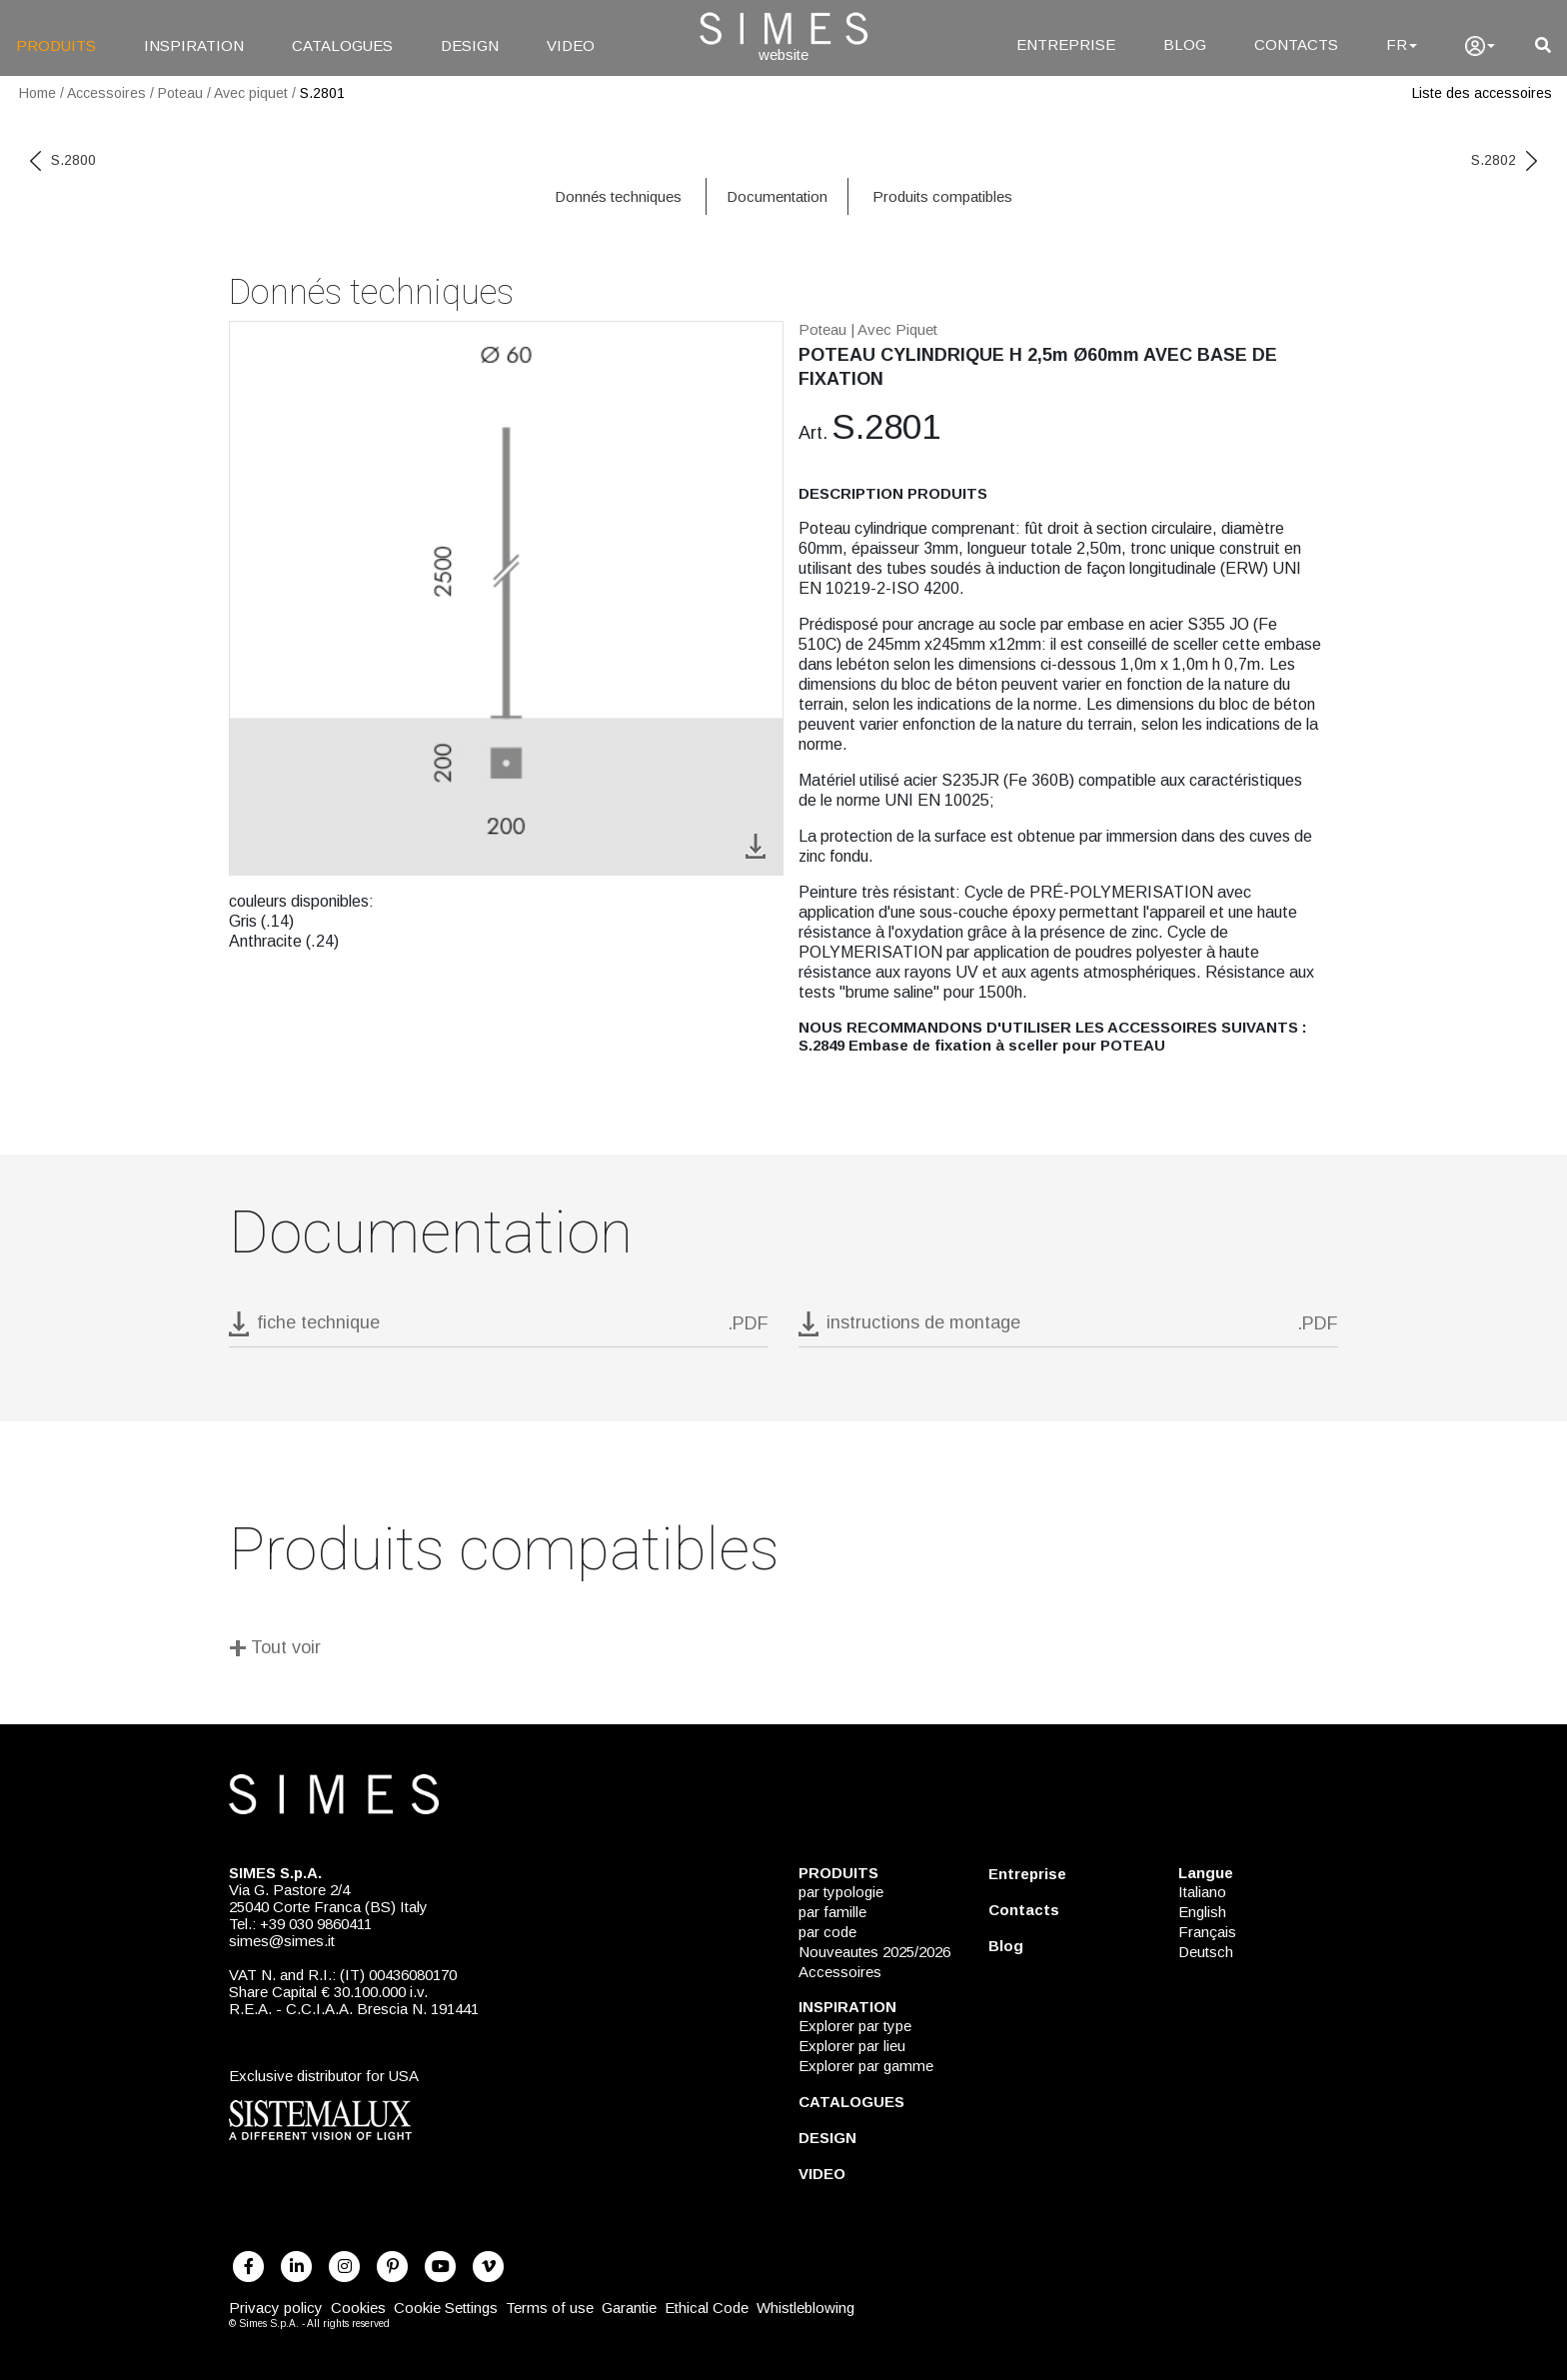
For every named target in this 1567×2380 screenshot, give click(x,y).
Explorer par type (854, 2025)
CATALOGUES (342, 45)
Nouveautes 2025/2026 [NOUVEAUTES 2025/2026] (874, 1951)
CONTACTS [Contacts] (1296, 44)
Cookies (358, 2307)
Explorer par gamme (865, 2065)
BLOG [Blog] (1184, 44)
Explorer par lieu (851, 2045)
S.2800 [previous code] (63, 160)
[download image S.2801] (756, 844)
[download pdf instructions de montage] (1068, 1328)
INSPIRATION (194, 45)
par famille (832, 1911)
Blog (1005, 1945)
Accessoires (106, 93)
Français (1207, 1931)
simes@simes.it (282, 1940)
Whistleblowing (805, 2307)
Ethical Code (707, 2307)
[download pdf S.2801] (499, 1328)
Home (37, 93)
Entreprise (1027, 1873)
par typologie (840, 1891)
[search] (1543, 45)
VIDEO (571, 45)
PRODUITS (56, 45)
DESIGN (470, 45)
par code (827, 1931)
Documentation (777, 196)
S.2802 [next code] (1504, 160)
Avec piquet (251, 93)
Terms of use (550, 2307)
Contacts (1023, 1909)
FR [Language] (1401, 44)
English (1202, 1911)
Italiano (1202, 1891)
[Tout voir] (783, 1650)
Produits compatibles (942, 196)
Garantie (629, 2307)
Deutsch (1205, 1951)
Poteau (180, 93)
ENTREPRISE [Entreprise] (1065, 44)
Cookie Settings (446, 2307)
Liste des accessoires (1482, 93)
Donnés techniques (618, 196)
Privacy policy (276, 2307)
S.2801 (322, 93)
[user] (1480, 46)
